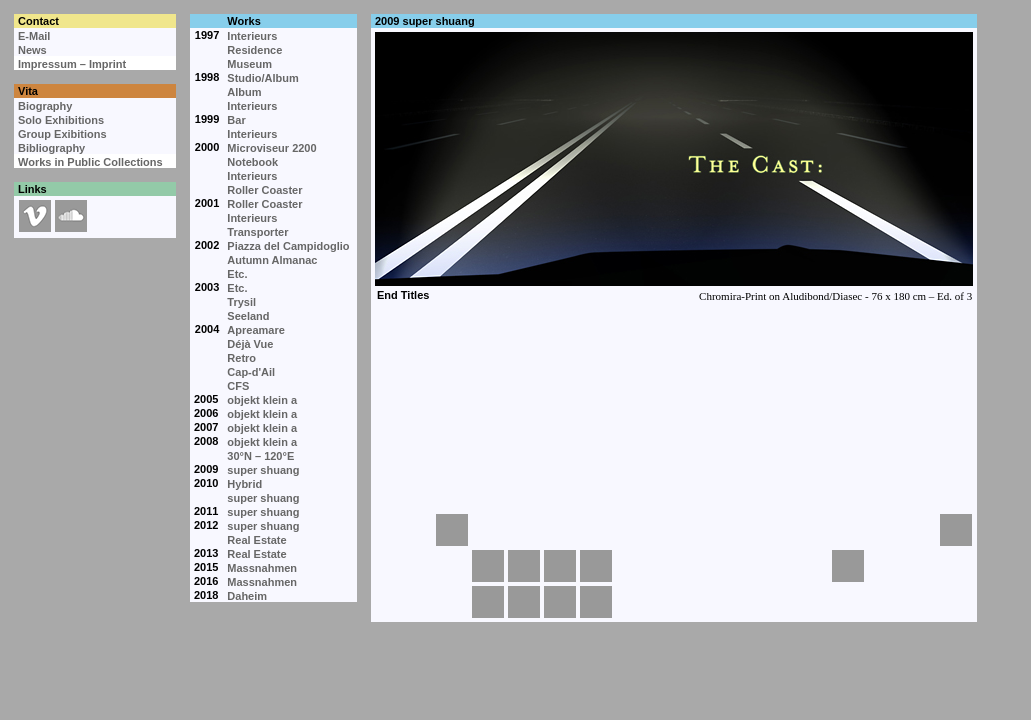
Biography (45, 106)
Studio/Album (263, 78)
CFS (238, 386)
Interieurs (252, 36)
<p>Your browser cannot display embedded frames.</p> (673, 270)
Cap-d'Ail (251, 372)
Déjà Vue (250, 344)
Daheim (247, 596)
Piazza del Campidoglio (288, 246)
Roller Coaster (264, 190)
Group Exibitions (62, 134)
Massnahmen (262, 568)
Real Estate (256, 540)
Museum (249, 64)
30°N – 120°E (260, 456)
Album (244, 92)
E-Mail (34, 36)
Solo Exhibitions (61, 120)
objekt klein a (262, 400)
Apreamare (255, 330)
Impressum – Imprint (72, 64)
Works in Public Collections (90, 162)
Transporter (257, 232)
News (32, 50)
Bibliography (51, 148)
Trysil (241, 302)
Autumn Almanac (272, 260)
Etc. (237, 274)
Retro (241, 358)
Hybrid (244, 484)
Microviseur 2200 (271, 148)
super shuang (263, 470)
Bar (236, 120)
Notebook (252, 162)
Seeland (248, 316)
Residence (254, 50)
